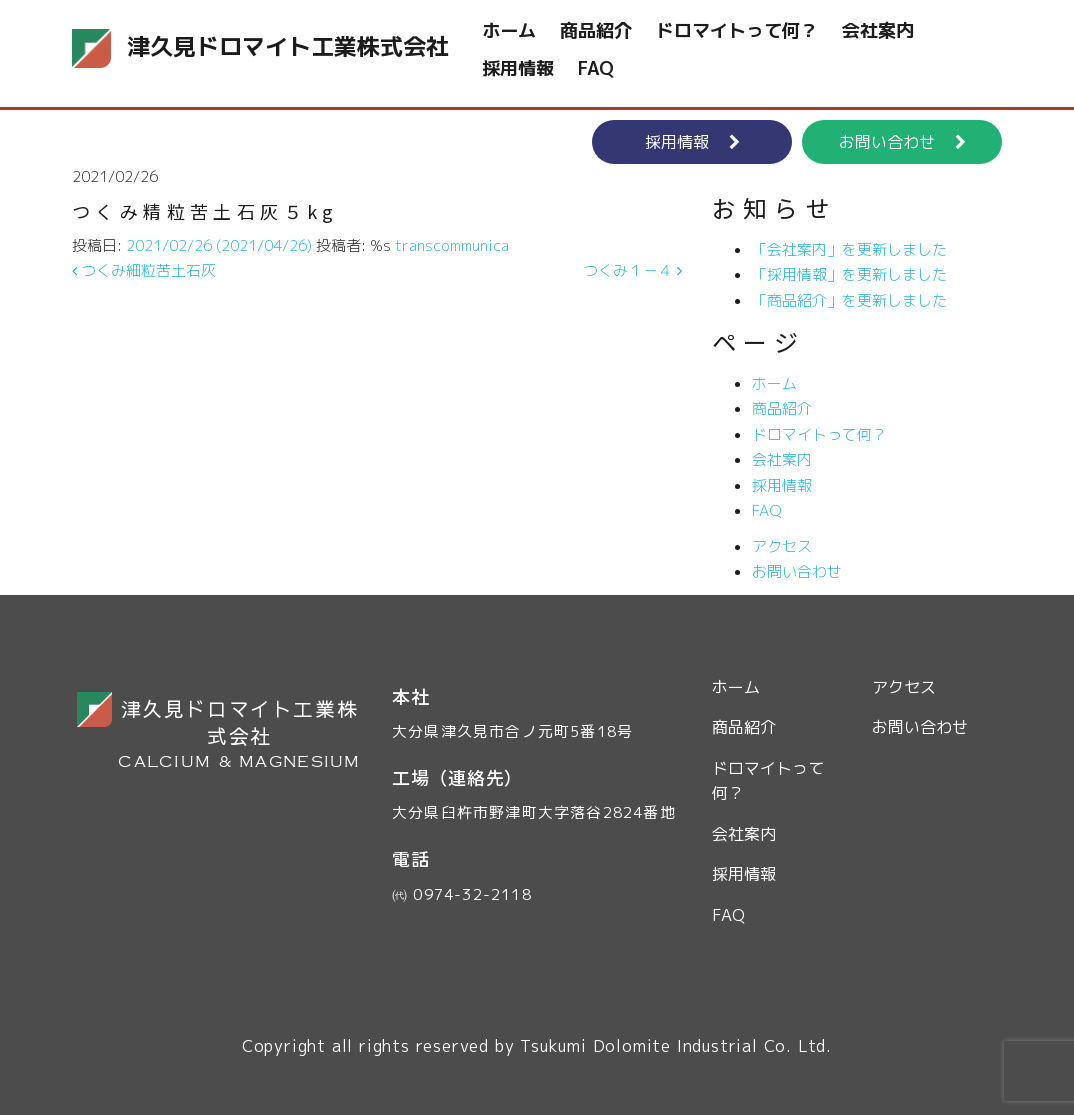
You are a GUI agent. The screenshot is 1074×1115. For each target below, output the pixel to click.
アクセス (782, 546)
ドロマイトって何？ (737, 30)
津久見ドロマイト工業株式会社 (197, 49)
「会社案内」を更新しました (849, 249)
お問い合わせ (902, 142)
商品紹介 (596, 30)
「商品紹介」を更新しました (849, 300)
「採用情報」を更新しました (849, 274)
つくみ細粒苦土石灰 (144, 270)
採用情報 (518, 68)
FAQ (596, 68)
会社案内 (878, 30)
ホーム (509, 30)
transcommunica (452, 245)
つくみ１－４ (632, 270)
